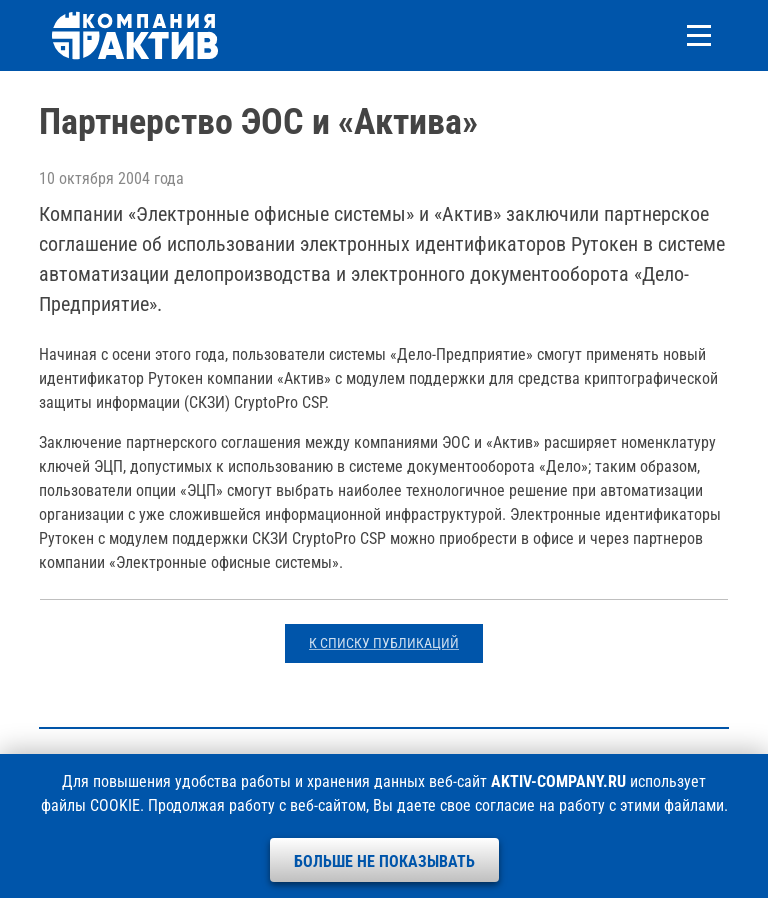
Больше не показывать (384, 861)
